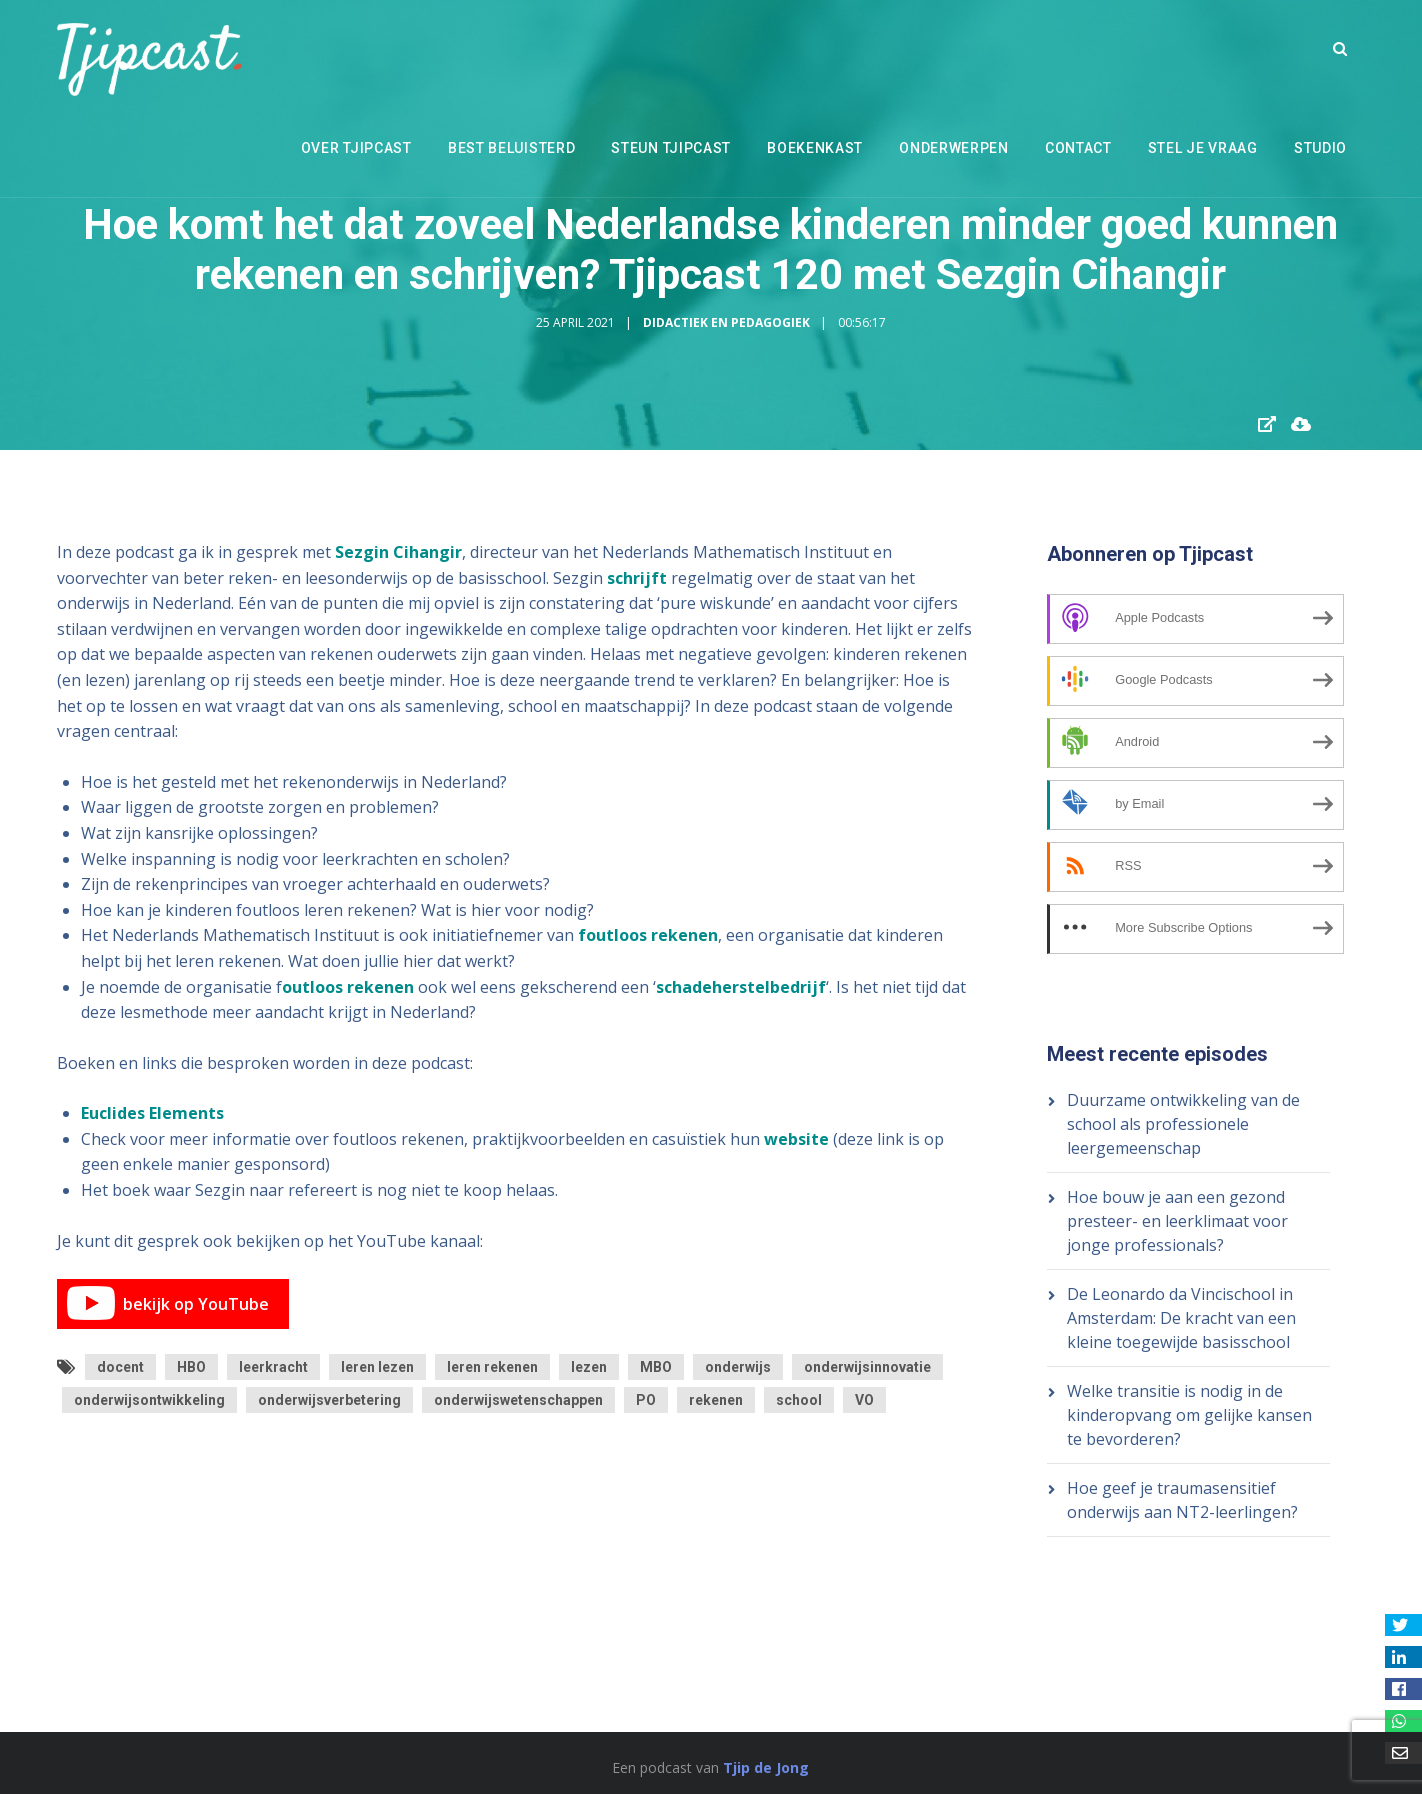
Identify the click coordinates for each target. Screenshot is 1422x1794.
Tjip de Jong (766, 1767)
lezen (589, 1367)
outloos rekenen (348, 987)
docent (120, 1367)
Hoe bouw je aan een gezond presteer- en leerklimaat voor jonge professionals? (1177, 1221)
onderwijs (738, 1367)
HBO (191, 1367)
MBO (656, 1367)
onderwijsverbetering (329, 1400)
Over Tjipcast (356, 148)
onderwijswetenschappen (518, 1400)
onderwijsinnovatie (867, 1367)
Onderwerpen (954, 148)
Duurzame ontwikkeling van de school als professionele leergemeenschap (1183, 1124)
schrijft (637, 578)
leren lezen (377, 1367)
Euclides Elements (152, 1113)
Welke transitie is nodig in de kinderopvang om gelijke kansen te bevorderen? (1189, 1415)
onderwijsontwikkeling (149, 1400)
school (799, 1400)
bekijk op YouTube (168, 1304)
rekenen (716, 1400)
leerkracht (273, 1367)
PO (646, 1400)
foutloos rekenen (648, 935)
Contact (1078, 148)
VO (864, 1400)
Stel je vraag (1203, 148)
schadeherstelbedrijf (741, 987)
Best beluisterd (512, 148)
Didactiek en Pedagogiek (726, 322)
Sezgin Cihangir (398, 552)
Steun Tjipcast (671, 148)
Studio (1320, 148)
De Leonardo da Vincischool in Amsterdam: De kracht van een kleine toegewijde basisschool (1181, 1318)
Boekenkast (815, 148)
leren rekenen (492, 1367)
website (796, 1139)
